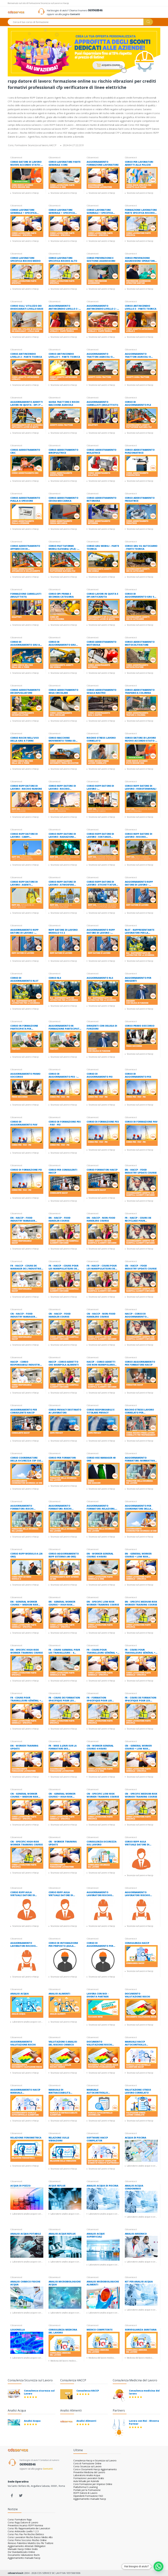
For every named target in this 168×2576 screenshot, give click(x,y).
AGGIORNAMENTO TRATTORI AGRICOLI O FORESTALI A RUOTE (100, 355)
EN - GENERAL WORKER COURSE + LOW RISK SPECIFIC (138, 1555)
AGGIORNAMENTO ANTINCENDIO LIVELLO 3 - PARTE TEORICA (64, 307)
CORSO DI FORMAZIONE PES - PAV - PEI (65, 1123)
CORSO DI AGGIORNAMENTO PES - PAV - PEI (63, 1075)
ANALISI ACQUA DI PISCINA (102, 2185)
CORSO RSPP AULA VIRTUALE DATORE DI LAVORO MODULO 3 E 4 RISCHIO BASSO (23, 1894)
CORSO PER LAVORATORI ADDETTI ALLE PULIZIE (139, 163)
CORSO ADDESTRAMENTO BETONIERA (101, 499)
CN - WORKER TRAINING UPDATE (63, 1843)
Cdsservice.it (16, 157)
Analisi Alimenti (86, 2420)
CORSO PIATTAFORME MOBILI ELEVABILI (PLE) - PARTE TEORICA (63, 547)
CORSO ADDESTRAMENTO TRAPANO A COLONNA (140, 691)
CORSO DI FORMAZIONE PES (103, 1121)
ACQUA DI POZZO (20, 2185)
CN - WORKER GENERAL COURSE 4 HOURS (100, 1747)
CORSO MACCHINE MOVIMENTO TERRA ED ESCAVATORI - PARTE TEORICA (62, 739)
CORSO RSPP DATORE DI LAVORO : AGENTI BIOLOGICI (24, 883)
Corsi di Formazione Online (87, 2463)
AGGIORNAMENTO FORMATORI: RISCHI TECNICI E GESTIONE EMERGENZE (22, 1507)
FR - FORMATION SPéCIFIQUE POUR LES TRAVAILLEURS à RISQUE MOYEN (101, 1699)
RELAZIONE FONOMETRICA (25, 2137)
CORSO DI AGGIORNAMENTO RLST (24, 979)
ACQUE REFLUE (57, 2185)
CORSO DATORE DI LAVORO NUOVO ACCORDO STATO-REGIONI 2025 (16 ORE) (26, 163)
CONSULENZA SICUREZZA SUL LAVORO (101, 1843)
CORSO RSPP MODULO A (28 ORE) (26, 1555)
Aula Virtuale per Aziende (86, 2481)
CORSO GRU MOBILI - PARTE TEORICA (103, 547)
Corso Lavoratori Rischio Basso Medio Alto (30, 2537)
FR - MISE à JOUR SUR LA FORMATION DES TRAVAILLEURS (63, 1747)
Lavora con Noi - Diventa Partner (144, 2422)
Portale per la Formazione (86, 2490)
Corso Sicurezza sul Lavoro (87, 2466)
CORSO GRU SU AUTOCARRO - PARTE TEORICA (141, 547)
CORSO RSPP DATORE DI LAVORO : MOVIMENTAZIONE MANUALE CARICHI (100, 787)
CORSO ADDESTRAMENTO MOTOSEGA (101, 643)
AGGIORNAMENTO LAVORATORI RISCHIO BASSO (99, 1894)
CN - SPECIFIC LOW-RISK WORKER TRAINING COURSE (103, 1795)
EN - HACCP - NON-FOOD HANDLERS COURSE (101, 1219)
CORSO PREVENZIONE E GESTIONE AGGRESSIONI (101, 259)
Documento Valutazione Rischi (24, 2555)
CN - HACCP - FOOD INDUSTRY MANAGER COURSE (22, 1315)
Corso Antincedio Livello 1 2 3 (23, 2531)
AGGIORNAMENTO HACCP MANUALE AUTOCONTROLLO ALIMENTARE (25, 2091)
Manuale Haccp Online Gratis (23, 2549)
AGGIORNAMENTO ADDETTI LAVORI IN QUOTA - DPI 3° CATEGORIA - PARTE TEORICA (26, 403)
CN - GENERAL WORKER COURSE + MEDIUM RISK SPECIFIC (24, 1795)
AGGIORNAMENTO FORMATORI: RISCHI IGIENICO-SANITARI (60, 1507)
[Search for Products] (76, 22)
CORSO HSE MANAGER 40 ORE (101, 1459)
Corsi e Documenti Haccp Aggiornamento (95, 2469)
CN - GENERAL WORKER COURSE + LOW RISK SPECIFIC (138, 1747)
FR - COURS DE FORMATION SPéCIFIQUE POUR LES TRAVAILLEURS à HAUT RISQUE (141, 1699)
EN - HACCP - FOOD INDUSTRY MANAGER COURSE (22, 1219)
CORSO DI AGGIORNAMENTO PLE (138, 403)
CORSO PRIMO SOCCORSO (139, 1025)
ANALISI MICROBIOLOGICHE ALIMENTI (103, 2283)
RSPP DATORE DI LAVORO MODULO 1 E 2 (63, 931)
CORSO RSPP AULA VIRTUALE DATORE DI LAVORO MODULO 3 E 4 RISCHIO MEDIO (138, 1843)
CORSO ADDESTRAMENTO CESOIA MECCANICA (63, 499)
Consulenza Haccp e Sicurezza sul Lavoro (94, 2460)
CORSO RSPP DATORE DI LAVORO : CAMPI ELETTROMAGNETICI (24, 835)
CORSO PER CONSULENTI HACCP (63, 1171)
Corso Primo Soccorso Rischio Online (27, 2540)
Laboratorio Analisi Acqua (86, 2475)
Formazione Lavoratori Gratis (88, 2478)
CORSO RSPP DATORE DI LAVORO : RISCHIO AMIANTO (138, 835)
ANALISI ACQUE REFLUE (62, 2233)
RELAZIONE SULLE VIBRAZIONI (59, 2139)
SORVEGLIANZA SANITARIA (141, 2329)
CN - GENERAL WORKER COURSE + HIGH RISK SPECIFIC (62, 1795)
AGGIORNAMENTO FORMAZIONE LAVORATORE (103, 163)
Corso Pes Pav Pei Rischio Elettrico (26, 2534)
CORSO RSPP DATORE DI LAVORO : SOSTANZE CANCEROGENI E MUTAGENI (103, 835)
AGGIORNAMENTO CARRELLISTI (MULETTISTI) (102, 403)
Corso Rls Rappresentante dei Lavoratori (29, 2528)
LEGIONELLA (17, 2329)
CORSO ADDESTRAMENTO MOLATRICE (101, 451)
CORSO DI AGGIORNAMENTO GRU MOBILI (62, 643)
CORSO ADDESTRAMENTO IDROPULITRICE (63, 451)
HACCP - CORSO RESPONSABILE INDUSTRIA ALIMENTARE (26, 1363)
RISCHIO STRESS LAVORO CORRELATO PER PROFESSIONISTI (139, 1411)
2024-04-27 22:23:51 (73, 145)
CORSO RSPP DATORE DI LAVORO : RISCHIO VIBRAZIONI (62, 787)
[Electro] (16, 12)
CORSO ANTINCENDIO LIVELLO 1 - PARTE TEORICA (64, 355)
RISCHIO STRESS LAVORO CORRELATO (101, 739)
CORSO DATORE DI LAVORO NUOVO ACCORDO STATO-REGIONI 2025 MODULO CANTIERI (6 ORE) (140, 739)
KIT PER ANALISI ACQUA (139, 2281)
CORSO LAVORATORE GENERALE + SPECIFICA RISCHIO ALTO (100, 211)
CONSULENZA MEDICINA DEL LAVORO (63, 2331)
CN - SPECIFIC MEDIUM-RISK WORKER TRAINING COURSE (141, 1795)
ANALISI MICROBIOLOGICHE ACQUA (65, 2283)
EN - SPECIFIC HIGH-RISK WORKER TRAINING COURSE (26, 1651)
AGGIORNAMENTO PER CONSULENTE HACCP (23, 1411)
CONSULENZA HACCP (137, 1943)
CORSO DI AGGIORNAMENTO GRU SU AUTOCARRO (140, 595)
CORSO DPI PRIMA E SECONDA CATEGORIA (61, 595)
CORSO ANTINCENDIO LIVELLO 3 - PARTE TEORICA (140, 307)
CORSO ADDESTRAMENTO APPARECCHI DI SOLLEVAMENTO (25, 547)
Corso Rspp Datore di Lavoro (23, 2522)
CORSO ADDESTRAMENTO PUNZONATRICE (140, 451)
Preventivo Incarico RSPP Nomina (25, 2525)
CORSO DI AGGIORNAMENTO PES (138, 1075)
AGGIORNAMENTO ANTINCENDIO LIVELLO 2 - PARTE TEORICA (102, 307)
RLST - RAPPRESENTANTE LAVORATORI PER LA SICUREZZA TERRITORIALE (140, 931)
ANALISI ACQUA (19, 1993)
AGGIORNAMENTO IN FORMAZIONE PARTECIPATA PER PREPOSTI (65, 1027)
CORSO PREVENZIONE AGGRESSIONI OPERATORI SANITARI (140, 259)
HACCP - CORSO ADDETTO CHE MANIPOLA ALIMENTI (64, 1363)
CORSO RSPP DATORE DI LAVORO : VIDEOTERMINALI (141, 787)
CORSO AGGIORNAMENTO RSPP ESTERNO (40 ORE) (64, 1555)
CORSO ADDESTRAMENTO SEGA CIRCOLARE (63, 691)
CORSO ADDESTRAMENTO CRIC (25, 451)
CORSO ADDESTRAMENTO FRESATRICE (140, 499)
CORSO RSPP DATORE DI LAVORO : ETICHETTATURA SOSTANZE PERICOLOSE (102, 883)
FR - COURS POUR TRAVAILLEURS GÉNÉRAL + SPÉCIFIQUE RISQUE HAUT (25, 1699)
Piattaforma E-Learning (85, 2487)
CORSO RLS (55, 977)
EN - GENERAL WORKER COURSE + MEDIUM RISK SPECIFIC (24, 1603)
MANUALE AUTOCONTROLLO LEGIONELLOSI (97, 2091)
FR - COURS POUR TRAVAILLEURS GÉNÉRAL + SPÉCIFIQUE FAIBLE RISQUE (102, 1651)
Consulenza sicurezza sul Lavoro (39, 2392)
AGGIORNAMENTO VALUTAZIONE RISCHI (23, 2043)
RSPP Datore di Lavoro (85, 2493)
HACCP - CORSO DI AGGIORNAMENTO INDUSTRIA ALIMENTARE (139, 1315)
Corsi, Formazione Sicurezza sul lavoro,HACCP (32, 145)
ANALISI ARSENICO (136, 2233)
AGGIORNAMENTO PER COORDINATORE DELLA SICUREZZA (138, 1507)
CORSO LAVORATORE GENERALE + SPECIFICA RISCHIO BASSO (23, 211)
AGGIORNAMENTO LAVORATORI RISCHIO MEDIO (137, 1894)
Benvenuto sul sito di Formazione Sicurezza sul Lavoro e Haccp (38, 3)
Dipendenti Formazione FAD (88, 2495)
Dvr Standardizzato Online (21, 2552)
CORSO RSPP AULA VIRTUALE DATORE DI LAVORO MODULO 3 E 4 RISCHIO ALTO (62, 1894)
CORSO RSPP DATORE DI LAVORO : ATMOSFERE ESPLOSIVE (62, 883)
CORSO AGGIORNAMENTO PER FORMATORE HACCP (140, 1363)
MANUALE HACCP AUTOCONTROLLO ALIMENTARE (135, 2043)
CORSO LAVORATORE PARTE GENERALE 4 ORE (65, 163)
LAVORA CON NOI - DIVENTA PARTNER (98, 1995)
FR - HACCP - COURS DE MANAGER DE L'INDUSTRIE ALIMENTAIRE (25, 1267)
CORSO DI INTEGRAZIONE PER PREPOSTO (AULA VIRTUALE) (63, 1944)
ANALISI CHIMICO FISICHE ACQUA (25, 2283)
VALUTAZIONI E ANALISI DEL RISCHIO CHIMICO (63, 2043)
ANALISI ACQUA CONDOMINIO (134, 2187)
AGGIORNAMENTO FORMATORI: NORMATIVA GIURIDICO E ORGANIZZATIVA (140, 1459)
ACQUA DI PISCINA (135, 2137)
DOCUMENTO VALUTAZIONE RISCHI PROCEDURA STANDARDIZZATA (99, 2043)
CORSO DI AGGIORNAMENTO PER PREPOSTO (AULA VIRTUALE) (100, 1944)
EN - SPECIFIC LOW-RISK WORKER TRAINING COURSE (103, 1603)
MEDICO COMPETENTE (100, 2329)
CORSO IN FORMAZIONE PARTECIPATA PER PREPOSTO (24, 1027)
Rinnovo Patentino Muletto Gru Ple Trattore (30, 2543)
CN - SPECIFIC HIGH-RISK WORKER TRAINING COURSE (26, 1843)
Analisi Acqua (32, 2420)
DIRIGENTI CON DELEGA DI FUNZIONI (102, 1027)
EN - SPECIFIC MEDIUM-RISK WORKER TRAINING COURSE (141, 1603)
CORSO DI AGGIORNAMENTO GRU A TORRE (25, 643)
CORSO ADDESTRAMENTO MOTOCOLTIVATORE (140, 643)
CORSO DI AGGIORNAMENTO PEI (100, 1075)
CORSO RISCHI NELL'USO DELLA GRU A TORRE (24, 739)
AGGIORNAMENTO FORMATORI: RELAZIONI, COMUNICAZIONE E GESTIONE (101, 1507)
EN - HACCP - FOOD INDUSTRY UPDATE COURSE (141, 1171)
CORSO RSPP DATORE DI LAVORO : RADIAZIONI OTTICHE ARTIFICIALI (62, 835)
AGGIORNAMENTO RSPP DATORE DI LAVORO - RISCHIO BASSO (139, 883)
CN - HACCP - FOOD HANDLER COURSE (60, 1315)
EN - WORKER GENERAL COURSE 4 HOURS (100, 1555)
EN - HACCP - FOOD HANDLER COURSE (60, 1219)
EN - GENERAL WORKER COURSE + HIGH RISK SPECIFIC (62, 1603)
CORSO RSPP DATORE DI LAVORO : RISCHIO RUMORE (26, 787)
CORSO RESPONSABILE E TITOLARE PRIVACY (101, 1411)
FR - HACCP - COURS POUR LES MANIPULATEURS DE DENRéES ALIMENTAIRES (64, 1267)
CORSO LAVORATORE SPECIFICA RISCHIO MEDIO (25, 259)
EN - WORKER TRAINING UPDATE (24, 1747)
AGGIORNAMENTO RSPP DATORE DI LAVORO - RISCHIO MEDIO (24, 931)
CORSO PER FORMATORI (62, 1457)
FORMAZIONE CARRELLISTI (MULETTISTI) (25, 595)
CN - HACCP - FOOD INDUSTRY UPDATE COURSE (141, 1267)
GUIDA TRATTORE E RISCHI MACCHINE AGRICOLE (64, 403)
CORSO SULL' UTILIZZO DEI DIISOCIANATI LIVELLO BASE (26, 307)
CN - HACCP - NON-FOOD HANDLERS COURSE (101, 1315)
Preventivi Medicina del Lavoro (89, 2472)
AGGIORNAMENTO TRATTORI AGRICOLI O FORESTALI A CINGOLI (138, 355)
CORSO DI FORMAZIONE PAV (141, 1121)
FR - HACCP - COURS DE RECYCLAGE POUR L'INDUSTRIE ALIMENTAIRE (140, 1219)
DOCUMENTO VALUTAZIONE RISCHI (137, 1995)
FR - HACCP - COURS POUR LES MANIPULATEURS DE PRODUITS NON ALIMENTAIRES (102, 1267)
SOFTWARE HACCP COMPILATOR (97, 2139)
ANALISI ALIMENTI (59, 1993)
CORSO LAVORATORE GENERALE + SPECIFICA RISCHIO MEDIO (62, 211)
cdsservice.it (15, 2573)
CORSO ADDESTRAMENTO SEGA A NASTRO (101, 691)
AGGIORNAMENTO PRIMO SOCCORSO (25, 1075)
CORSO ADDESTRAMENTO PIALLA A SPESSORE (25, 499)
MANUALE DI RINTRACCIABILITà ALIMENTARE (59, 2091)
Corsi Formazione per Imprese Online (92, 2484)
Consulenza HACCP (87, 2390)
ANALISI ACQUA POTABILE (25, 2233)
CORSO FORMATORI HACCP (102, 1169)
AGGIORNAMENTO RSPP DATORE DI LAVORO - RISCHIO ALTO (101, 931)
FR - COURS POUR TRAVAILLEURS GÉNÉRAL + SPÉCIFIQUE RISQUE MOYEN (141, 1651)
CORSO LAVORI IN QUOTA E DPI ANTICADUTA (102, 595)
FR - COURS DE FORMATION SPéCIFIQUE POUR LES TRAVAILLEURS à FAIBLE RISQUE (64, 1699)
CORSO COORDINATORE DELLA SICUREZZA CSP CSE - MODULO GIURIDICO (26, 1459)
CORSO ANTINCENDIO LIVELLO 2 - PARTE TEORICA (26, 355)
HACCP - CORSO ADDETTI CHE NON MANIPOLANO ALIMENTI (101, 1363)
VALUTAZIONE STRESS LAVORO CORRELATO (138, 2091)
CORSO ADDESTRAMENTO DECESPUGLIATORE (25, 691)
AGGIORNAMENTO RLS (100, 977)
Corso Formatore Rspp (20, 2519)
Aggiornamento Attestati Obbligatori (26, 2546)
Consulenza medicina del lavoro (144, 2392)
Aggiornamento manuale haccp (89, 2498)
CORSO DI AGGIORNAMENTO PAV (23, 1123)
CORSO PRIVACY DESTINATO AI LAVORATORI (65, 1411)
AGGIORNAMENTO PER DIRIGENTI (138, 979)
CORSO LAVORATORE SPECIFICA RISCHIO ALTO (63, 259)
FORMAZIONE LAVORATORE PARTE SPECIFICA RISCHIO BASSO (141, 211)
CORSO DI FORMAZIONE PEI (26, 1169)
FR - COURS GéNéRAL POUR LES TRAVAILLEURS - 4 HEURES (64, 1651)
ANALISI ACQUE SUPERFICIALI (96, 2235)
